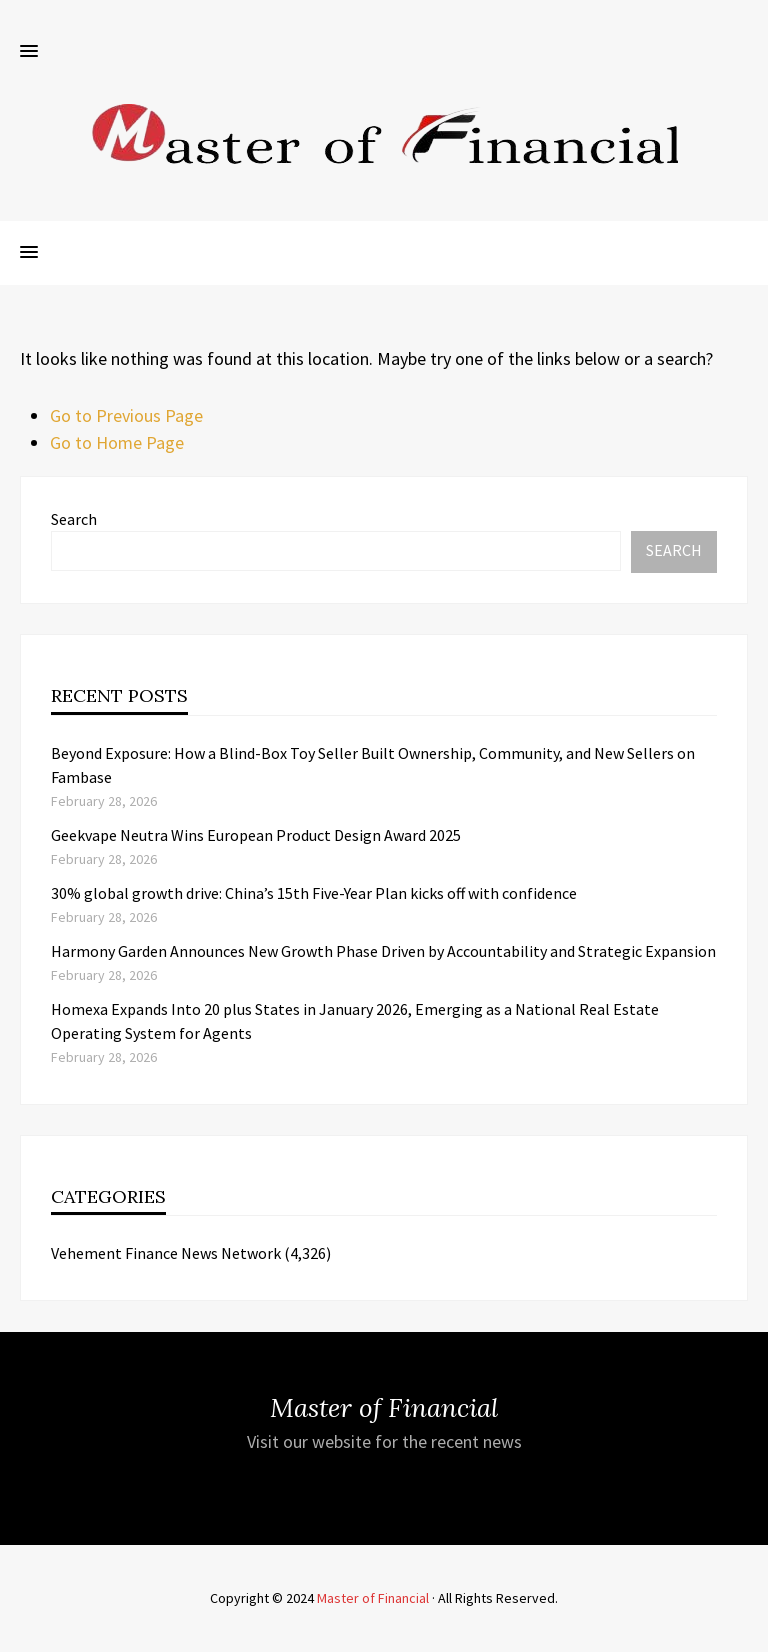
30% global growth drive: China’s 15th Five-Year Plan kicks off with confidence (314, 893)
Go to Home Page (117, 442)
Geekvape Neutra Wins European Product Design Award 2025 (256, 835)
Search (74, 519)
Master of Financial (373, 1598)
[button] (29, 52)
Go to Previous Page (126, 415)
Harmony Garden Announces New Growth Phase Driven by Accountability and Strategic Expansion (383, 951)
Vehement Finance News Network (166, 1253)
